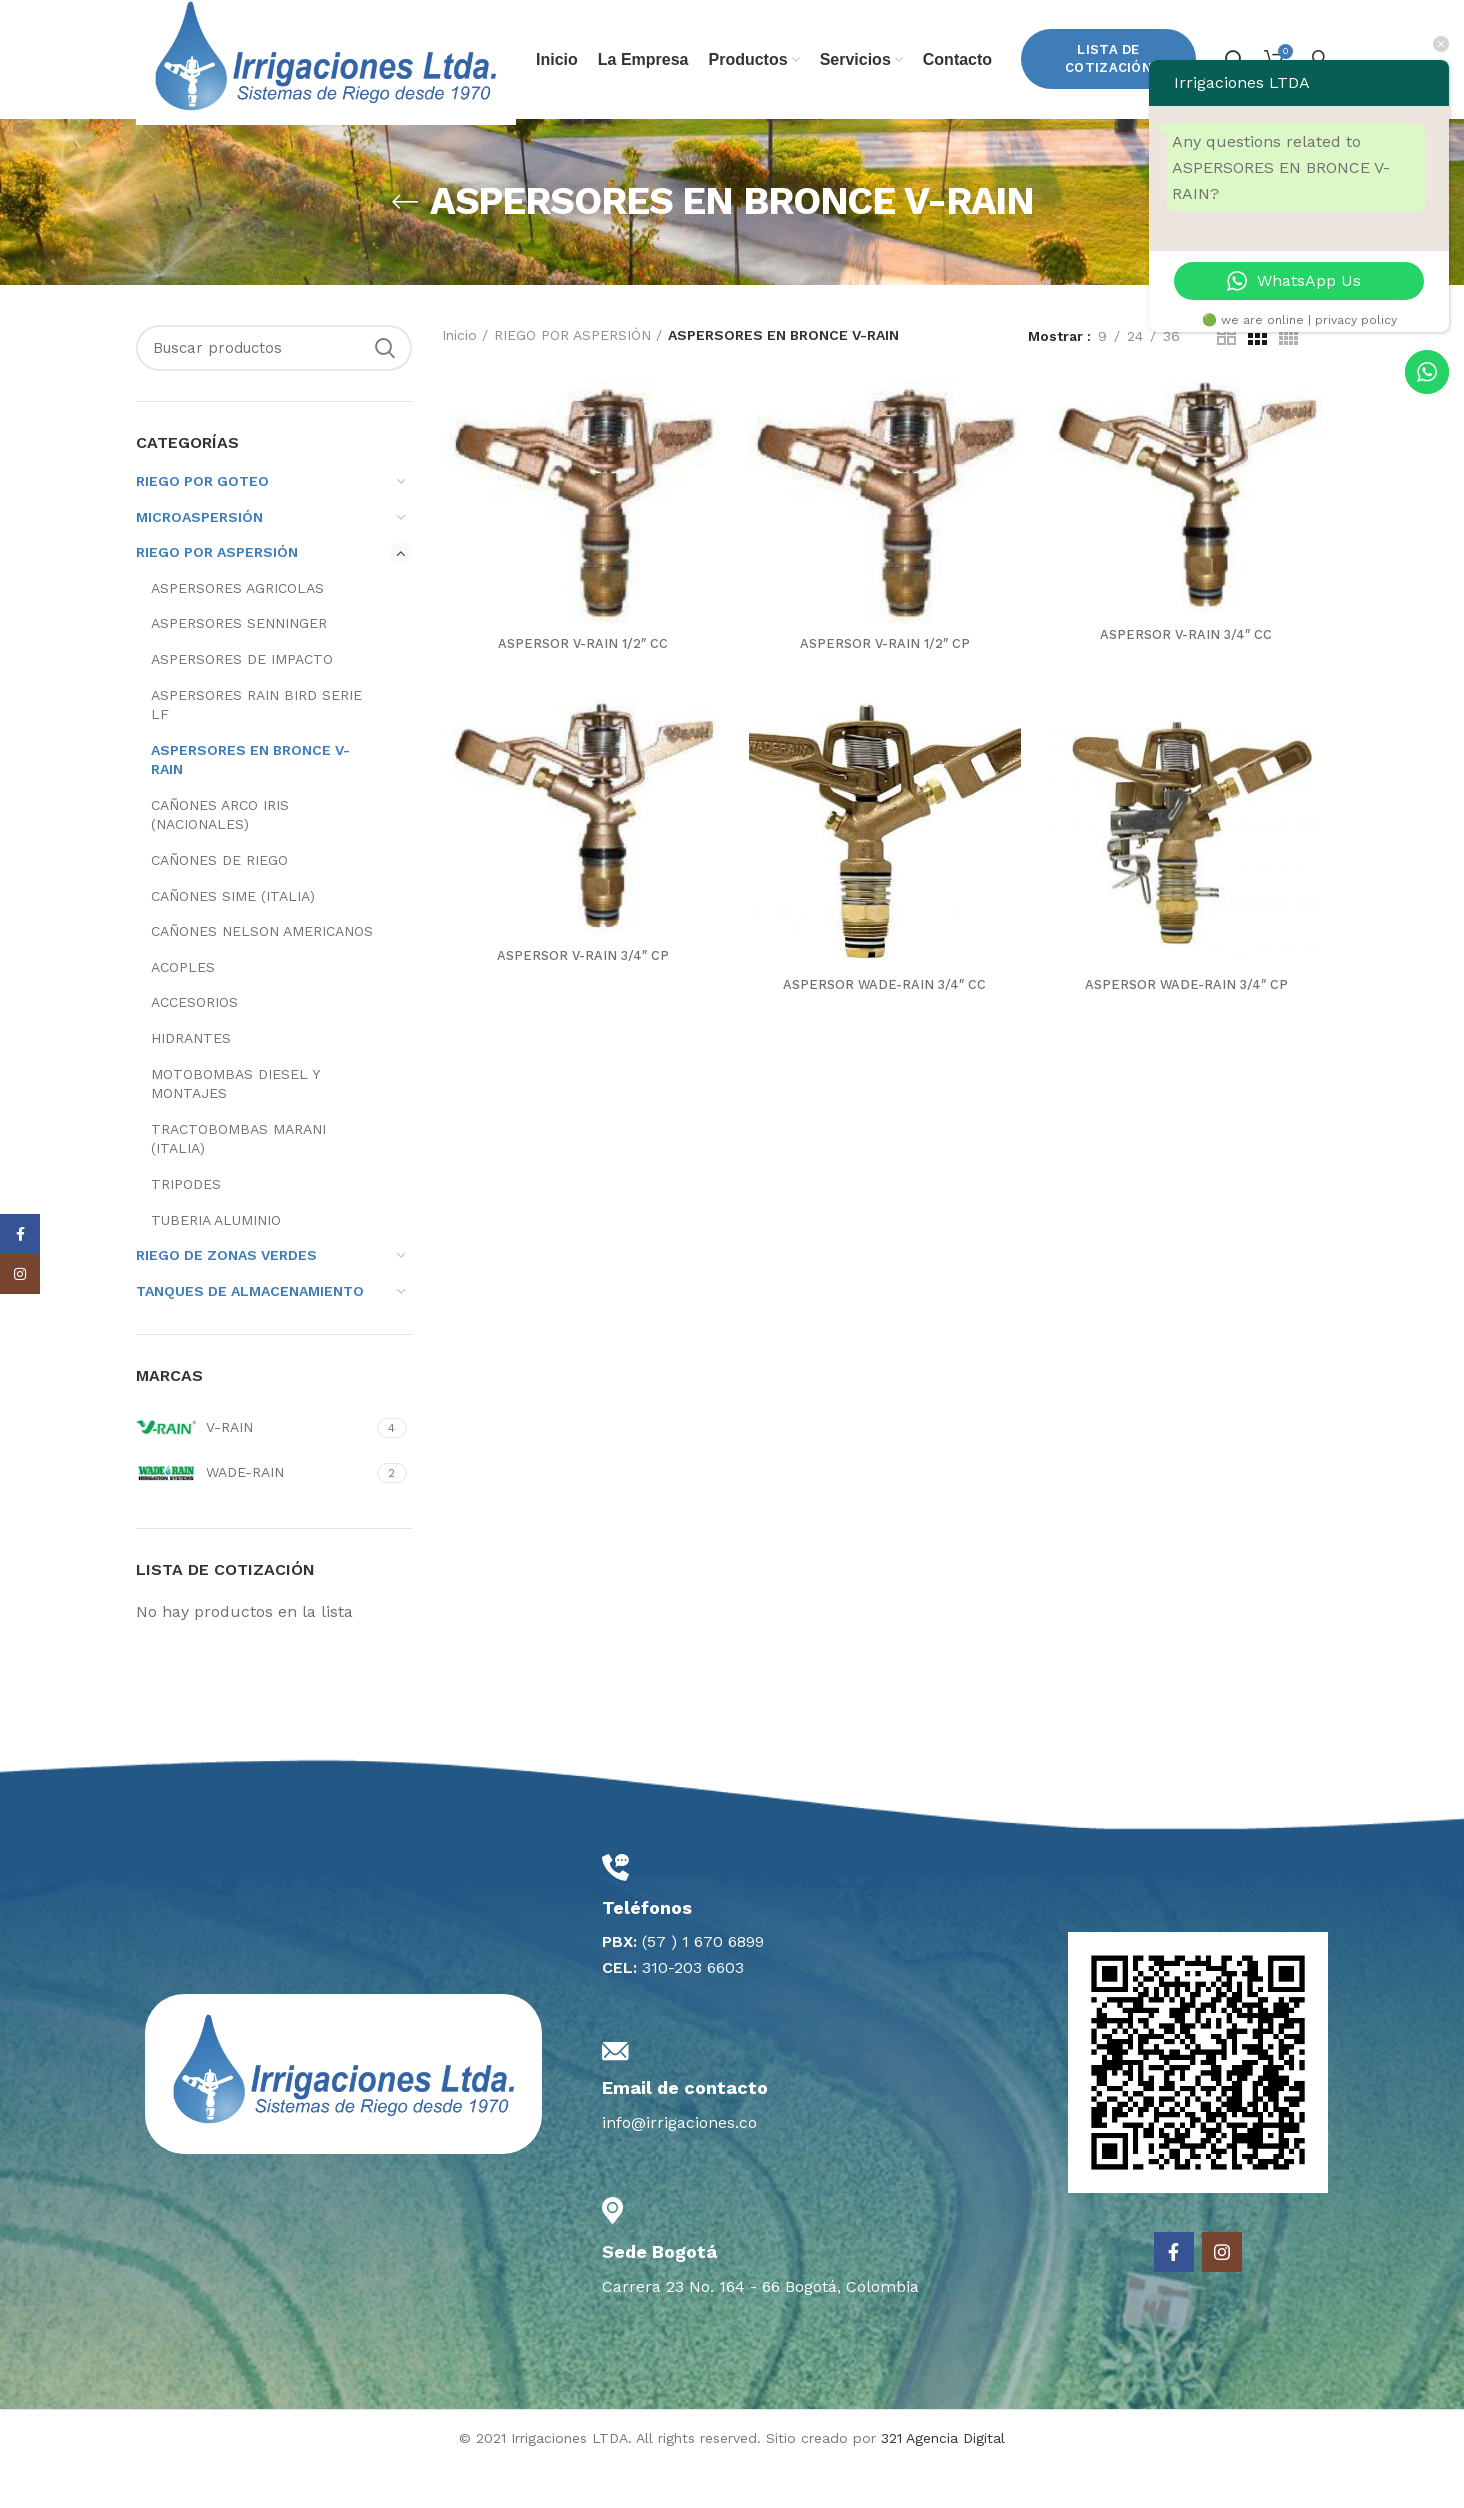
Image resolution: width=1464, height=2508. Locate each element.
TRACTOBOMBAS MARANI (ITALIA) (238, 1182)
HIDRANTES (191, 1081)
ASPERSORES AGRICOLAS (237, 631)
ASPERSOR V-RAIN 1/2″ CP (885, 690)
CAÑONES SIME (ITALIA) (233, 939)
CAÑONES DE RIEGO (219, 903)
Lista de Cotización (1108, 80)
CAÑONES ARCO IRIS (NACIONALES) (220, 858)
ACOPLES (183, 1010)
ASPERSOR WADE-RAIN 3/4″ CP (1190, 1034)
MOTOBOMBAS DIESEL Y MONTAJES (235, 1127)
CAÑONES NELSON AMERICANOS (262, 974)
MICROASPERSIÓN (199, 560)
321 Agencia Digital (943, 2481)
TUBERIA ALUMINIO (216, 1263)
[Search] (274, 391)
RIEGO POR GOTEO (202, 524)
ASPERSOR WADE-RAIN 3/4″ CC (884, 1034)
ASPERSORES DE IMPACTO (242, 702)
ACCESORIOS (194, 1045)
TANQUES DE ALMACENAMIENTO (250, 1334)
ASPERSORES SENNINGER (239, 666)
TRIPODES (186, 1227)
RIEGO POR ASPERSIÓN (217, 595)
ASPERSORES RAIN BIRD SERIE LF (256, 748)
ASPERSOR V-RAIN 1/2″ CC (579, 690)
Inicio (459, 378)
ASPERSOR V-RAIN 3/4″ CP (579, 1005)
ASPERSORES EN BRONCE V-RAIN (250, 803)
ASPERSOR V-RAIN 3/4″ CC (1190, 681)
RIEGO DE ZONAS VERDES (226, 1298)
